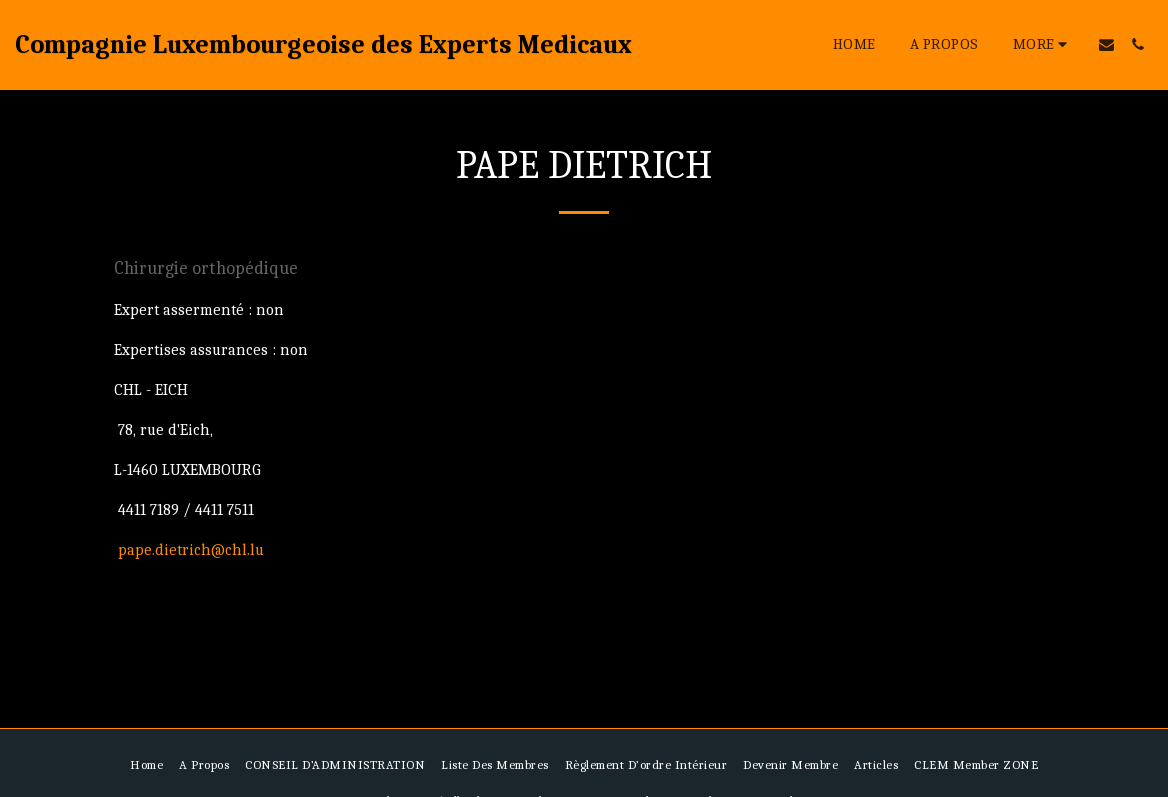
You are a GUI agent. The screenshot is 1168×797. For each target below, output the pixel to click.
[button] (1106, 44)
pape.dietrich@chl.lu (191, 550)
